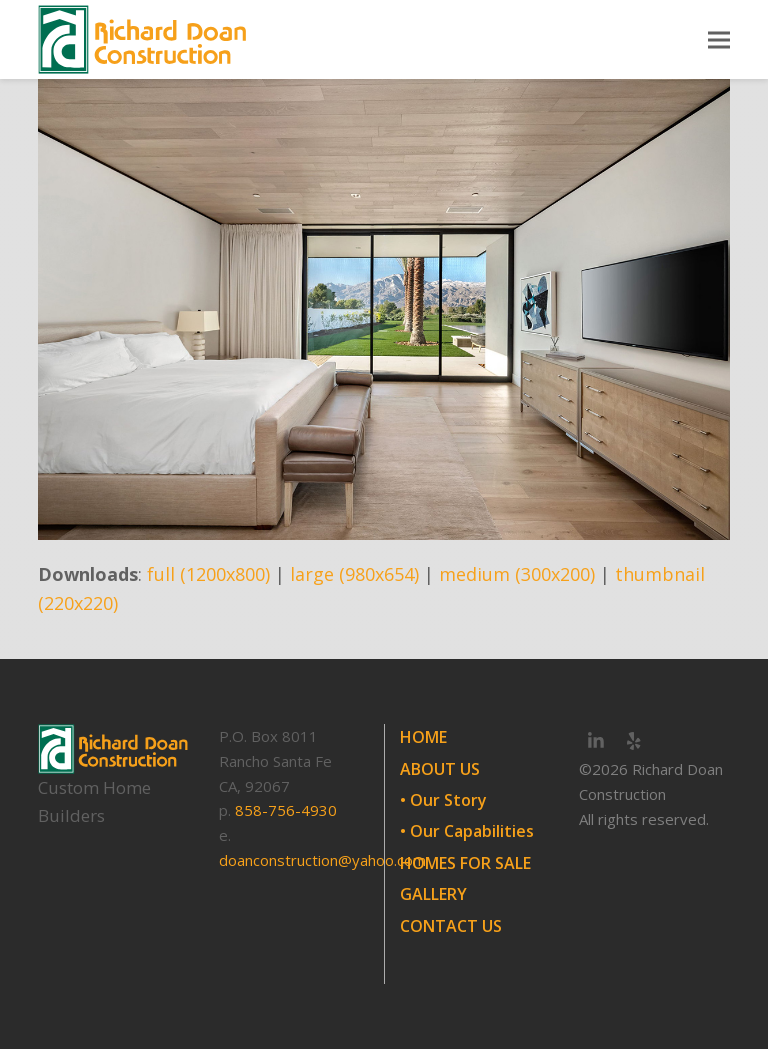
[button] (719, 39)
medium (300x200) (517, 574)
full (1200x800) (208, 574)
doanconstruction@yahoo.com (322, 860)
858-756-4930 (286, 810)
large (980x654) (354, 574)
